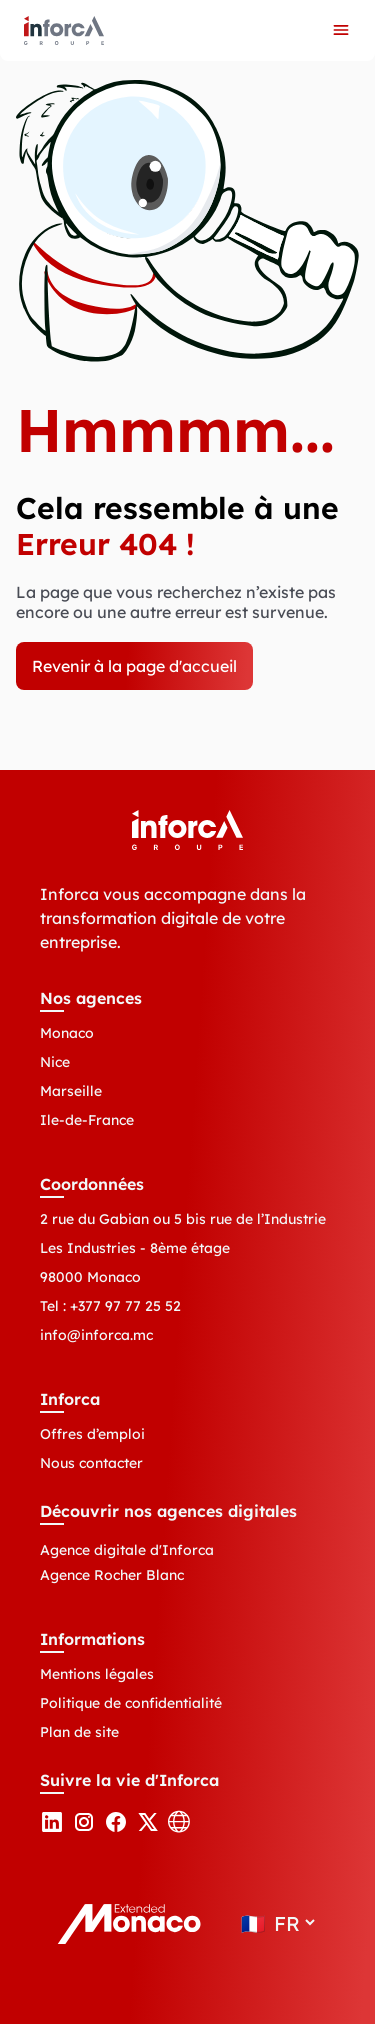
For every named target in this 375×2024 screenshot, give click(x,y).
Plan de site (79, 1732)
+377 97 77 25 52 (125, 1306)
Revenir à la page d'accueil (134, 666)
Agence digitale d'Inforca (127, 1550)
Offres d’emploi (92, 1434)
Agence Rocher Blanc (112, 1575)
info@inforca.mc (96, 1335)
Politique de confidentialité (131, 1703)
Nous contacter (91, 1463)
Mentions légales (97, 1674)
